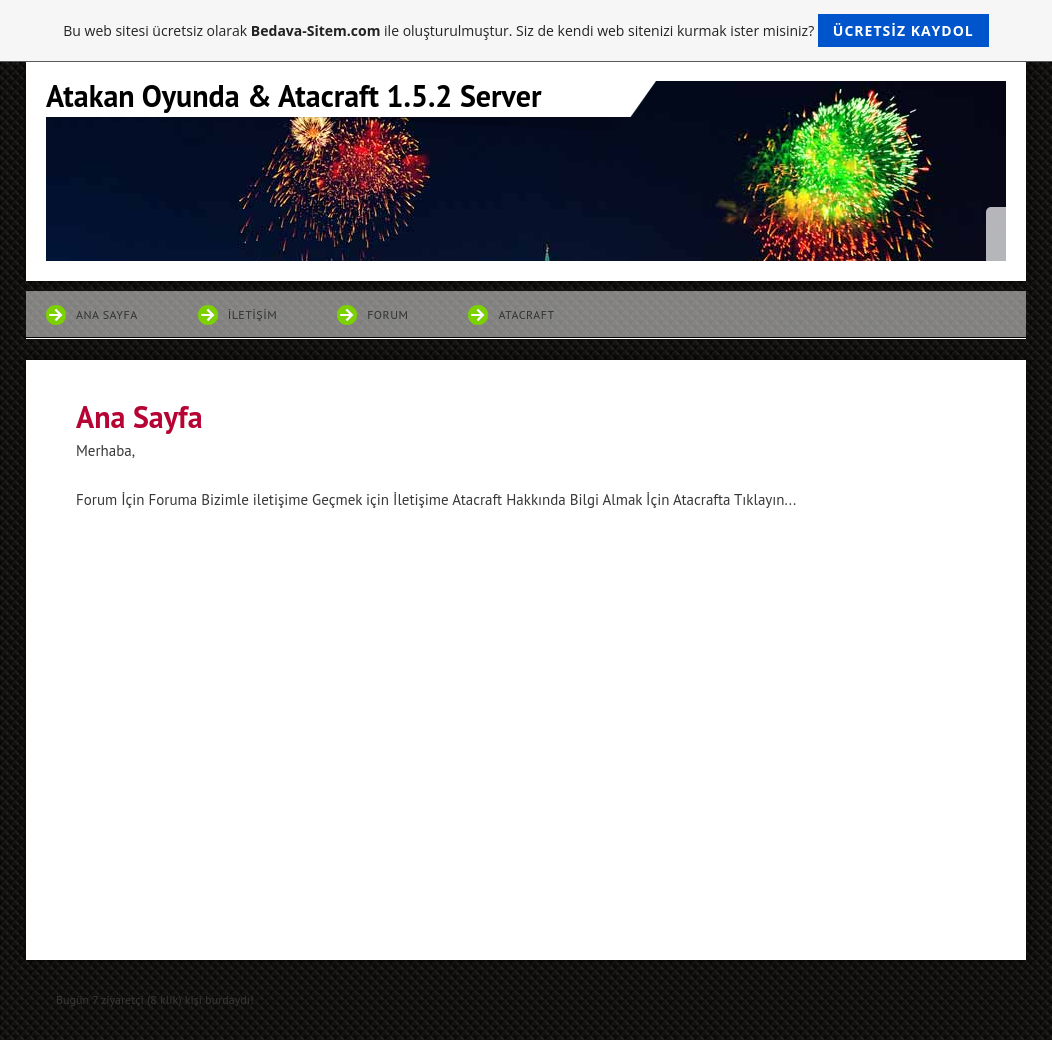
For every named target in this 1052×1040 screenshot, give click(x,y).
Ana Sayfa (107, 314)
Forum (387, 314)
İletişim (252, 314)
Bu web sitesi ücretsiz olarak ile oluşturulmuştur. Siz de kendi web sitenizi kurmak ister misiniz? (525, 30)
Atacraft (526, 314)
